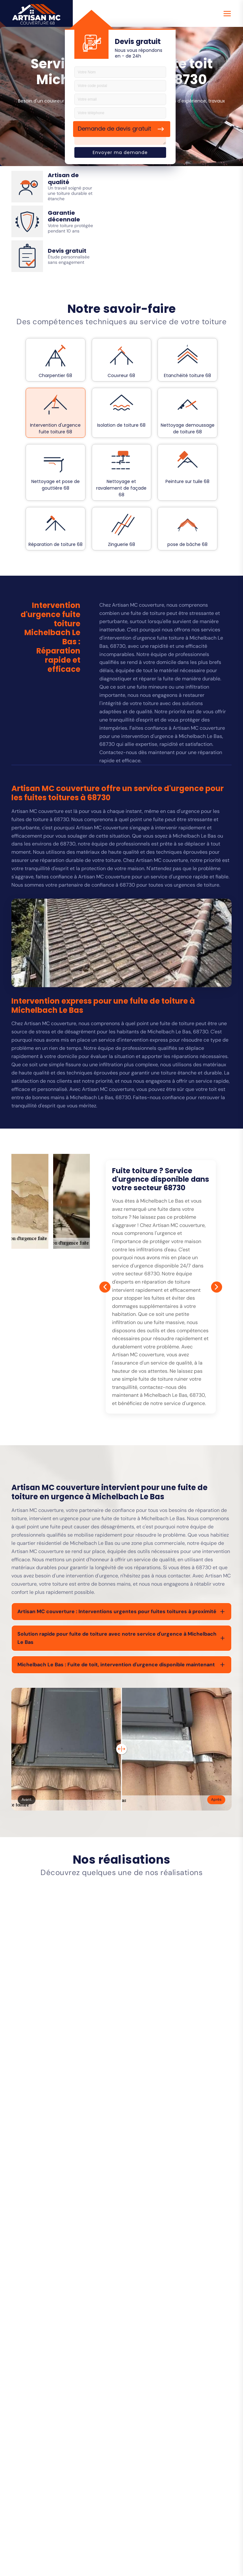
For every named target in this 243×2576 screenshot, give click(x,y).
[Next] (216, 1286)
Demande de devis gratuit (115, 129)
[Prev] (104, 1286)
